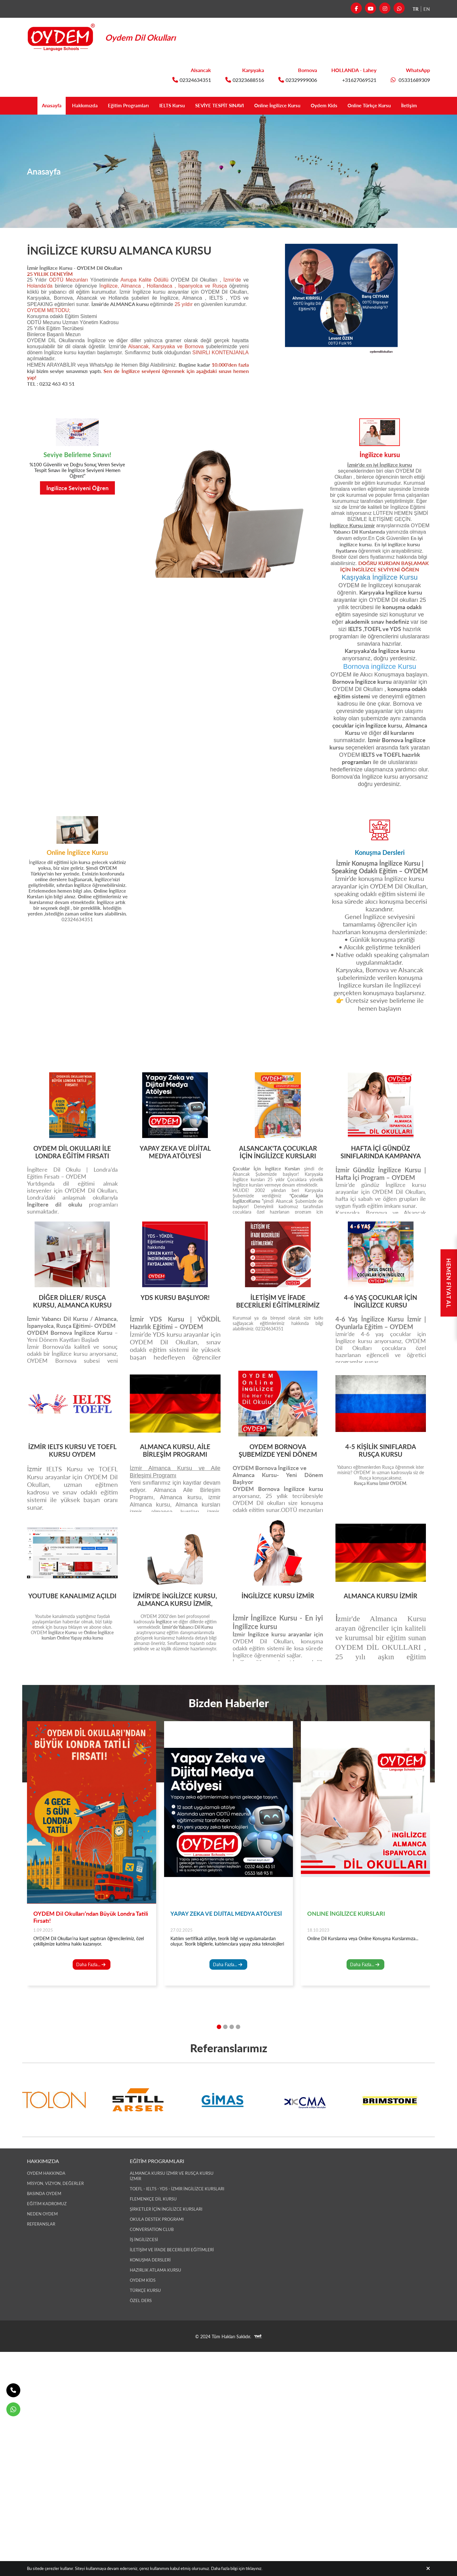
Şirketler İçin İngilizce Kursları (166, 2209)
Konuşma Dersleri (150, 2259)
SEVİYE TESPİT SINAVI (217, 106)
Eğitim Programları (113, 106)
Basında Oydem (44, 2193)
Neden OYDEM (42, 2213)
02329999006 (297, 80)
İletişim (434, 106)
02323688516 (244, 80)
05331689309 (410, 80)
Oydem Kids (336, 106)
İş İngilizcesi (144, 2239)
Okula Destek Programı (157, 2219)
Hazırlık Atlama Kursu (155, 2270)
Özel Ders (141, 2300)
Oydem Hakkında (46, 2173)
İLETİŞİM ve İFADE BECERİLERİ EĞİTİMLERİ (172, 2249)
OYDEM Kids (143, 2280)
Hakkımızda (65, 106)
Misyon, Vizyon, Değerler (55, 2183)
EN (426, 9)
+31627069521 (359, 80)
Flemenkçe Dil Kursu (153, 2198)
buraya (60, 1627)
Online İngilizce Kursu (283, 106)
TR (416, 9)
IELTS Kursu (162, 106)
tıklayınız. (254, 2568)
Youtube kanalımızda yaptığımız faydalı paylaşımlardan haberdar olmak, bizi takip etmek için (72, 1622)
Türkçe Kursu (145, 2290)
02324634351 (191, 80)
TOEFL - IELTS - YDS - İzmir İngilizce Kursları (177, 2188)
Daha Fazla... (90, 1987)
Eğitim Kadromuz (47, 2203)
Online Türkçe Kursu (387, 106)
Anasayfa (27, 106)
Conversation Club (152, 2229)
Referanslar (41, 2224)
